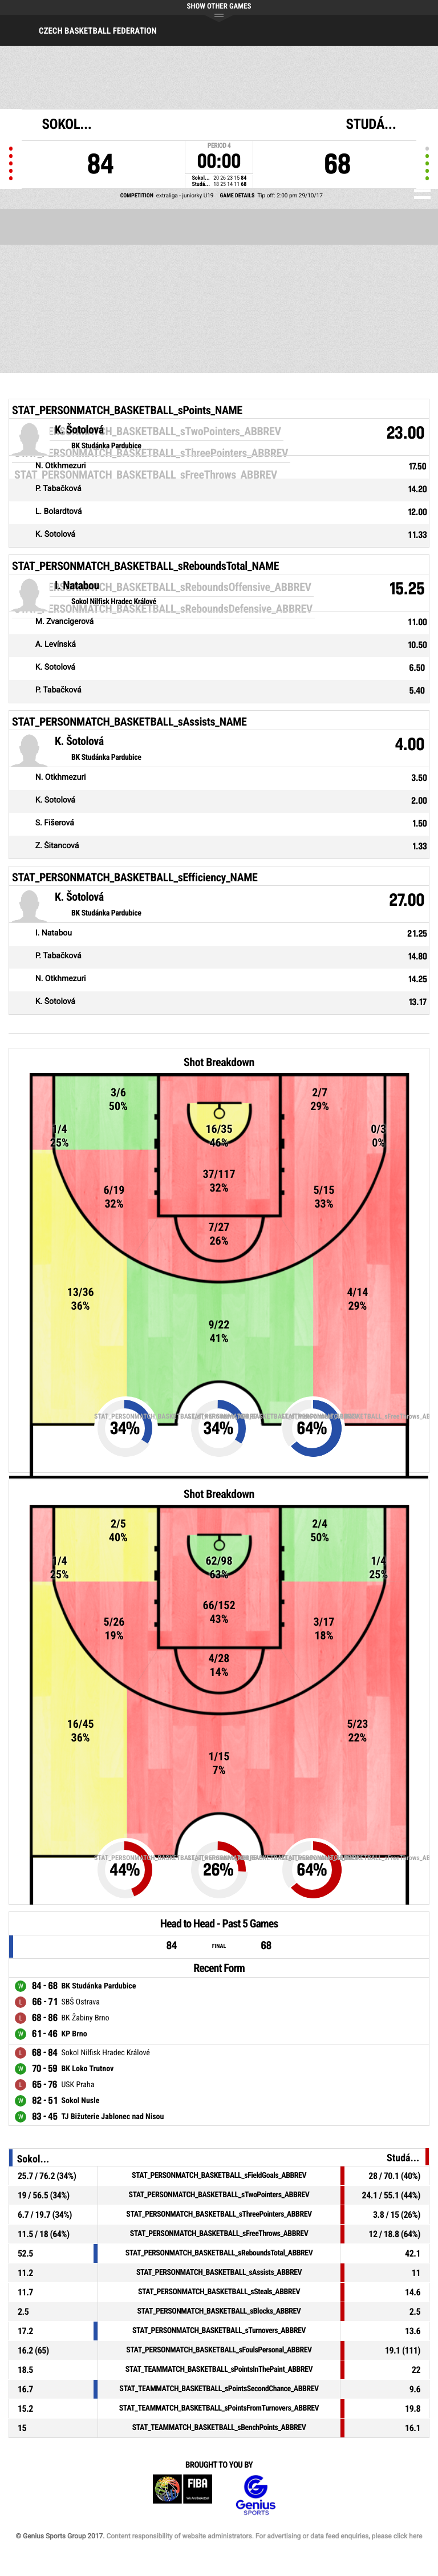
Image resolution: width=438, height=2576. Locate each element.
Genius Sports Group (255, 2495)
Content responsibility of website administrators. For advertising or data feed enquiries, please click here (264, 2536)
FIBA (182, 2495)
